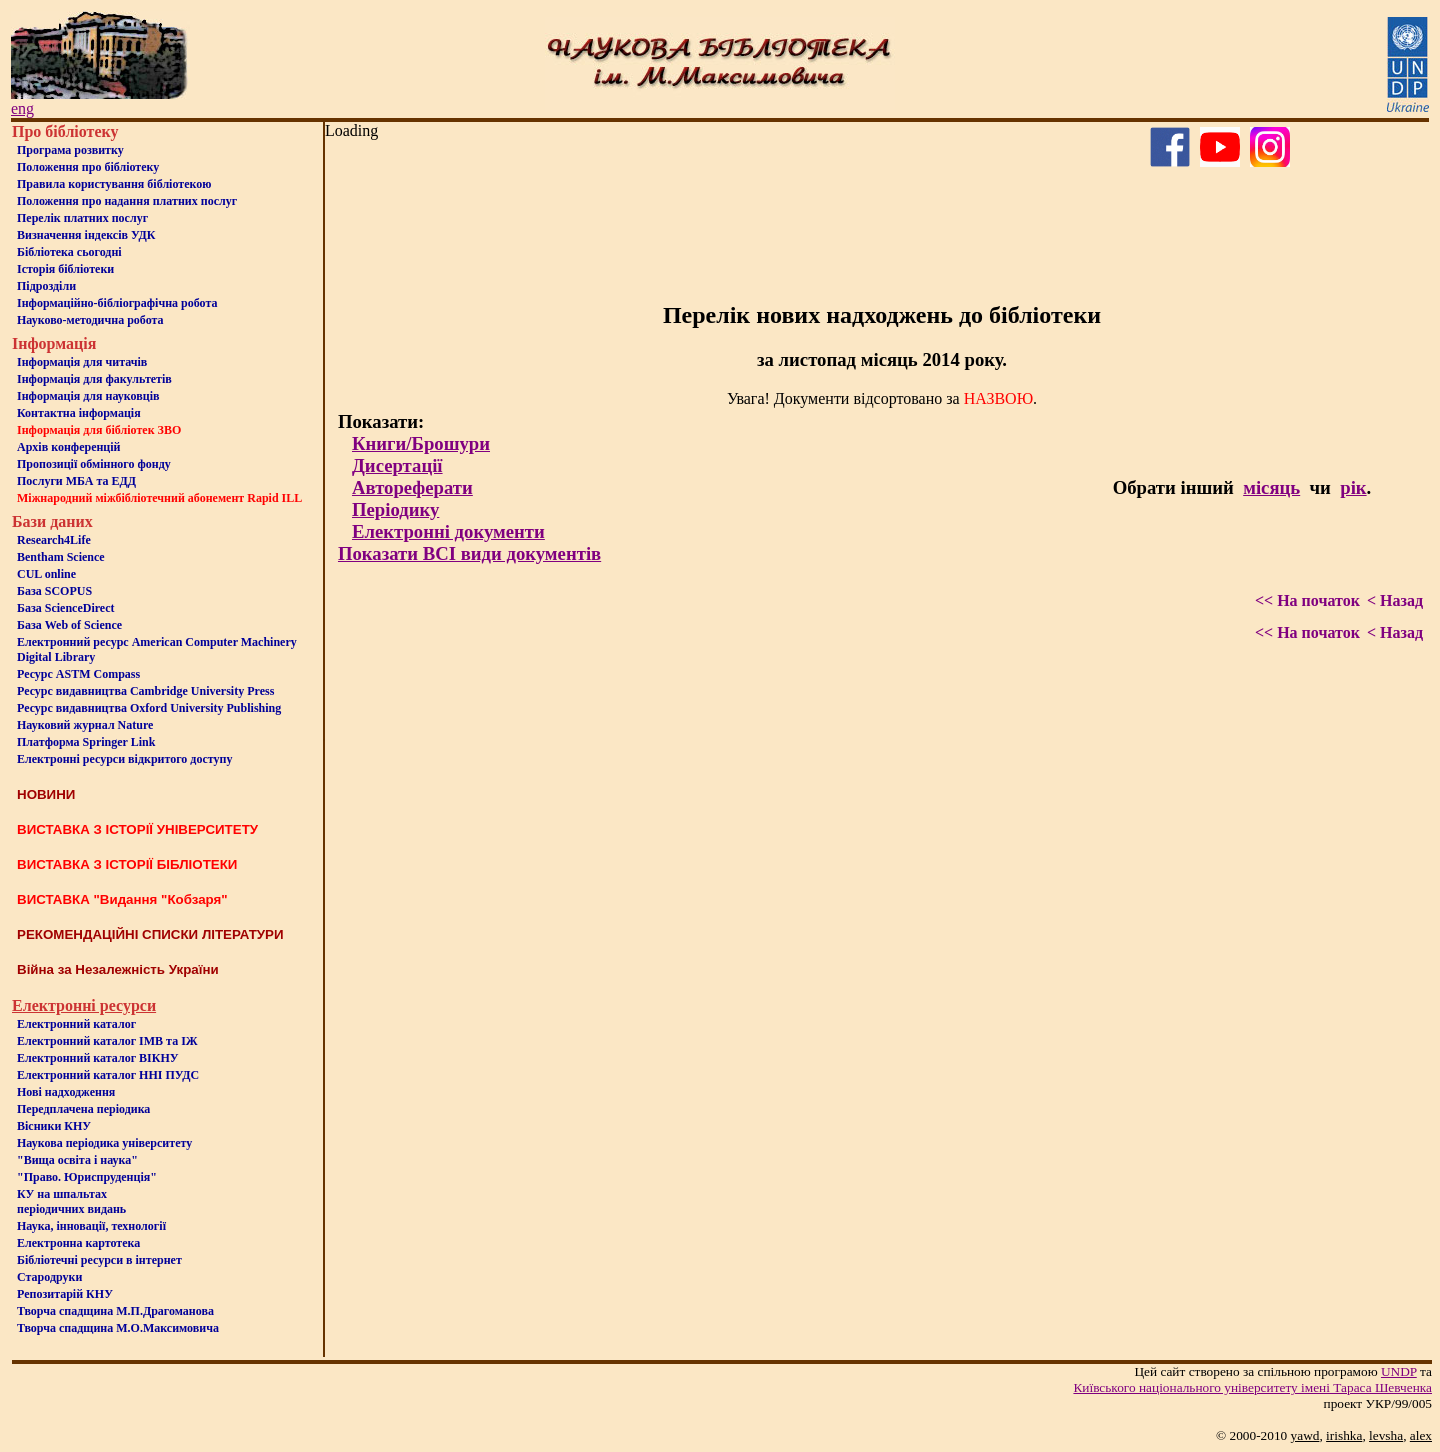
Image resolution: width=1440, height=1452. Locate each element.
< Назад (1395, 600)
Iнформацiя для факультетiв (94, 379)
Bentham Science (61, 557)
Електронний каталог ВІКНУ (98, 1058)
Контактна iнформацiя (79, 413)
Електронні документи (448, 531)
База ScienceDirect (66, 608)
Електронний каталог (76, 1024)
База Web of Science (69, 625)
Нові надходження (66, 1092)
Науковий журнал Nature (85, 725)
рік (1353, 487)
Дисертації (397, 465)
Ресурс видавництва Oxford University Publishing (149, 708)
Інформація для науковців (88, 396)
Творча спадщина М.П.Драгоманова (115, 1311)
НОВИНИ (46, 794)
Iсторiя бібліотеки (65, 269)
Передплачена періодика (83, 1109)
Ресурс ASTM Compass (78, 674)
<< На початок (1307, 600)
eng (22, 108)
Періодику (395, 509)
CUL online (46, 574)
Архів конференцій (69, 447)
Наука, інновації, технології (91, 1226)
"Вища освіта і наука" (77, 1160)
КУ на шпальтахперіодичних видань (71, 1201)
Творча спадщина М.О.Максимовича (118, 1328)
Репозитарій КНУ (65, 1294)
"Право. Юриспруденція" (87, 1177)
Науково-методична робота (90, 320)
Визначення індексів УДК (86, 235)
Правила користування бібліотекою (114, 184)
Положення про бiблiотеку (88, 167)
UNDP (1399, 1371)
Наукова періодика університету (104, 1143)
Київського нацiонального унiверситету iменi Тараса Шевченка (1252, 1387)
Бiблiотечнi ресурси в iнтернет (99, 1260)
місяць (1271, 487)
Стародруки (49, 1277)
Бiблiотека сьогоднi (69, 252)
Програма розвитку (70, 150)
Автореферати (412, 487)
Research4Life (54, 540)
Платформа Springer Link (86, 742)
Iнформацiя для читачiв (82, 362)
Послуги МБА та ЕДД (76, 481)
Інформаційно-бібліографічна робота (117, 303)
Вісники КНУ (54, 1126)
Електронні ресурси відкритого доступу (124, 759)
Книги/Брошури (421, 443)
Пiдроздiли (46, 286)
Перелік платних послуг (82, 218)
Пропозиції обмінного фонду (94, 464)
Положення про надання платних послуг (127, 201)
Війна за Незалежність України (118, 969)
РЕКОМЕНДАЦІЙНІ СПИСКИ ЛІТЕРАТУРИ (150, 934)
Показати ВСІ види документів (469, 553)
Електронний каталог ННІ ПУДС (108, 1075)
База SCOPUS (54, 591)
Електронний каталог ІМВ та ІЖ (107, 1041)
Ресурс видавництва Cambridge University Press (145, 691)
